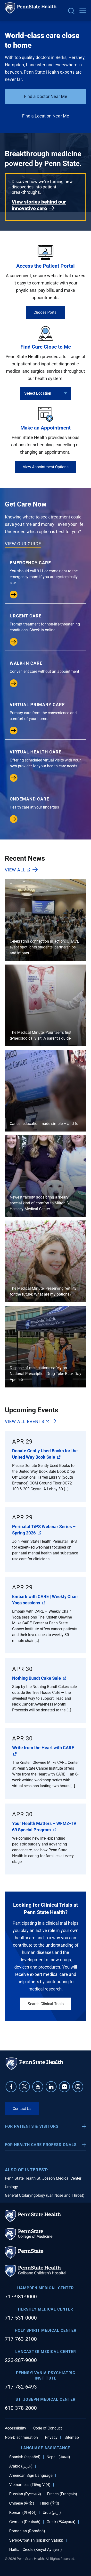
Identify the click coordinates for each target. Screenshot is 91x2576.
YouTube (37, 2086)
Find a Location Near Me (45, 115)
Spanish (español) (25, 2457)
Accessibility (15, 2428)
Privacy (51, 2437)
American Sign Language (30, 2475)
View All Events (27, 1421)
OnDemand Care (45, 803)
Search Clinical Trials (46, 2003)
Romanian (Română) (27, 2531)
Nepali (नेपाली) (58, 2457)
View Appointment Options (45, 467)
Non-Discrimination (21, 2437)
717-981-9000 (21, 2297)
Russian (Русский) (25, 2494)
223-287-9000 (21, 2360)
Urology (11, 2187)
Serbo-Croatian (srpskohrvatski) (36, 2540)
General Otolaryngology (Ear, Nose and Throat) (44, 2195)
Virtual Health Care (45, 759)
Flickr (64, 2086)
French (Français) (62, 2494)
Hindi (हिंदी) (49, 2503)
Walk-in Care (45, 667)
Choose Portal (45, 312)
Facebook (11, 2086)
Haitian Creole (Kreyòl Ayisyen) (35, 2549)
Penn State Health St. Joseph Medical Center (43, 2178)
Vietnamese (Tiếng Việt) (29, 2485)
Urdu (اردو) (52, 2512)
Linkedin (51, 2086)
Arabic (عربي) (21, 2466)
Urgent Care (45, 623)
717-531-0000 (21, 2318)
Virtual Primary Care (45, 712)
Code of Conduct (47, 2428)
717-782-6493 (21, 2387)
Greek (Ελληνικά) (61, 2522)
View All (17, 870)
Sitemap (72, 2437)
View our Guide (23, 543)
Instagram (77, 2086)
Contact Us (22, 2108)
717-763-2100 (21, 2339)
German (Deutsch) (25, 2522)
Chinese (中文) (21, 2503)
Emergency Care (45, 573)
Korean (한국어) (23, 2512)
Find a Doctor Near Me (45, 96)
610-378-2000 (21, 2408)
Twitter (24, 2086)
